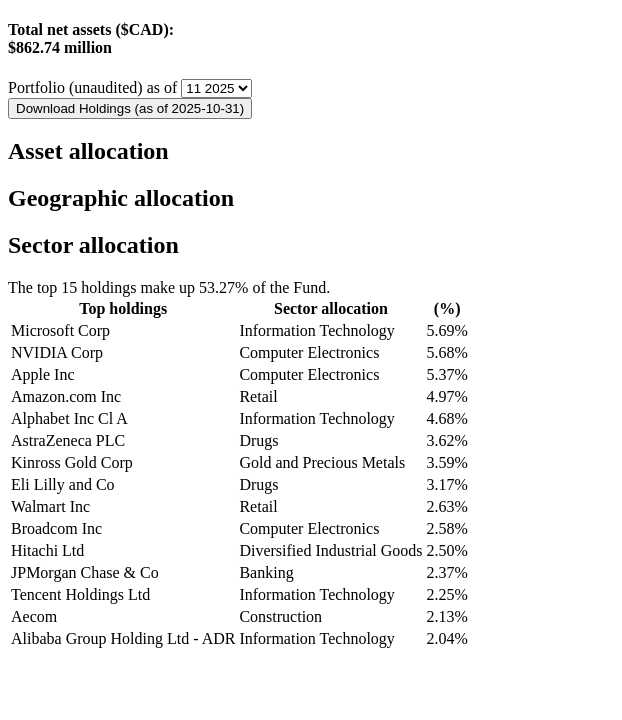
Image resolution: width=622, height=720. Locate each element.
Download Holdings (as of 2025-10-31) (130, 108)
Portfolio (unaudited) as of (94, 87)
